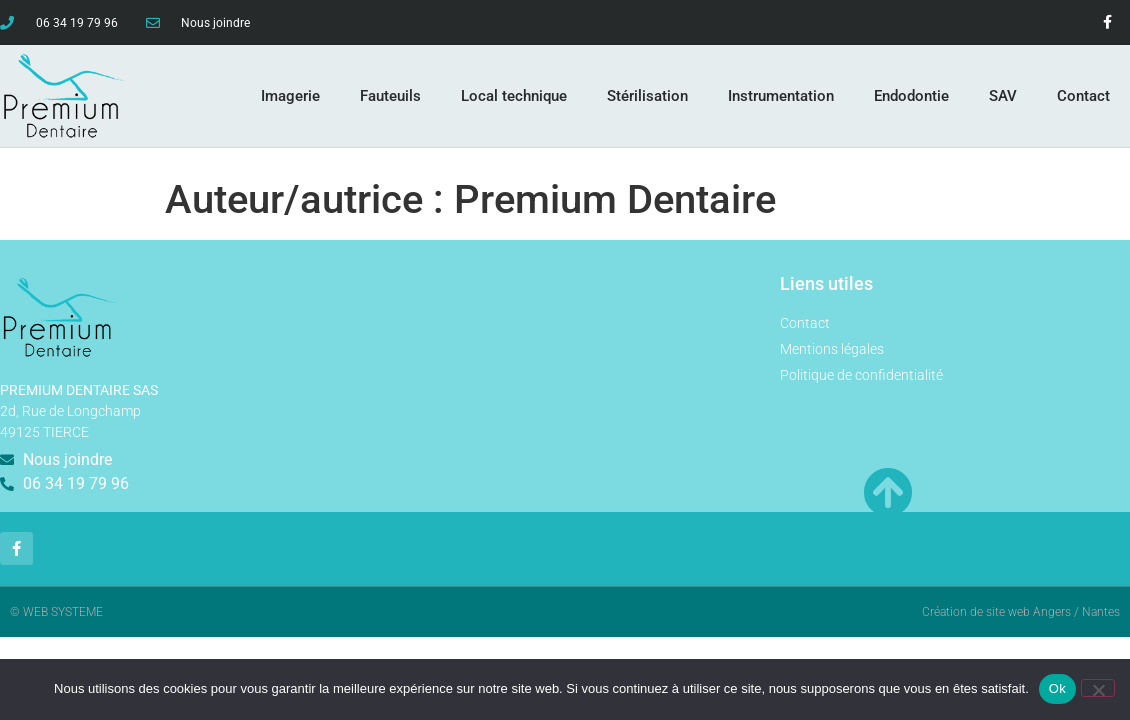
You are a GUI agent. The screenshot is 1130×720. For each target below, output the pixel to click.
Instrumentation (781, 96)
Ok (1057, 688)
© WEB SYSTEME (56, 612)
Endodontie (911, 96)
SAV (1003, 96)
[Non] (1098, 688)
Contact (1083, 96)
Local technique (514, 96)
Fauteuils (390, 96)
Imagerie (290, 96)
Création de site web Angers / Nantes (1021, 612)
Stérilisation (647, 96)
